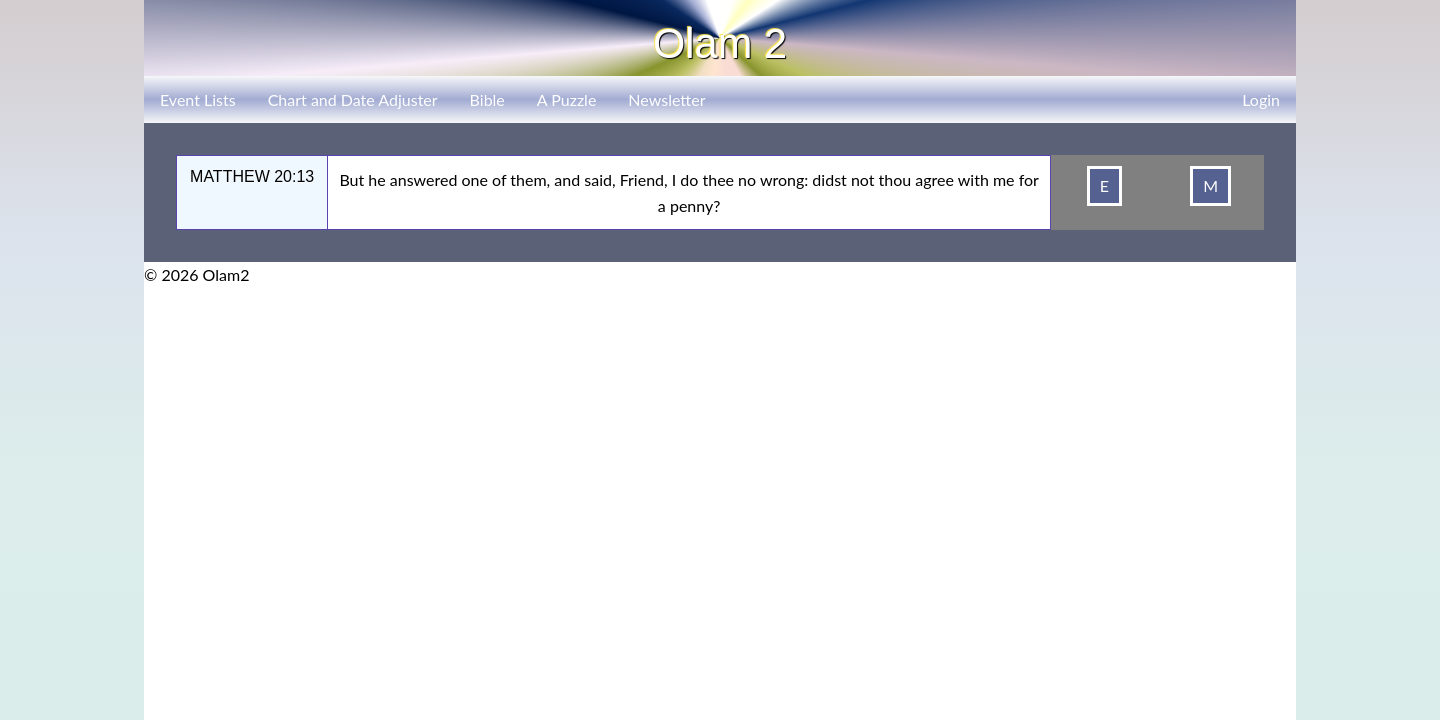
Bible (487, 99)
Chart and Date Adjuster (353, 99)
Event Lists (198, 99)
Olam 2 (720, 43)
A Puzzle (567, 99)
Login (1261, 99)
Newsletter (666, 99)
